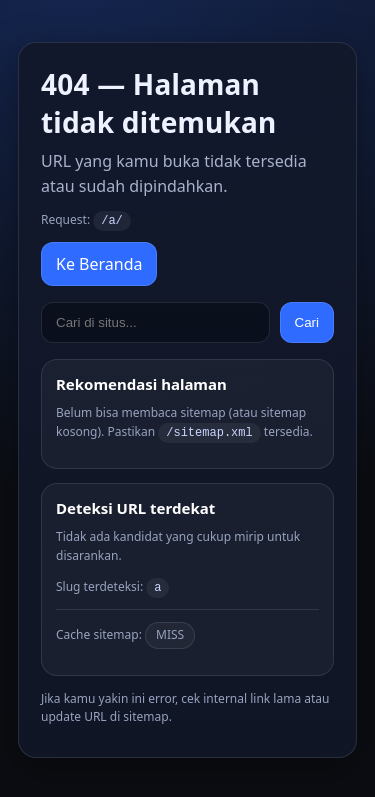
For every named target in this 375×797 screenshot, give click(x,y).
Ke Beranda (99, 263)
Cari (307, 321)
